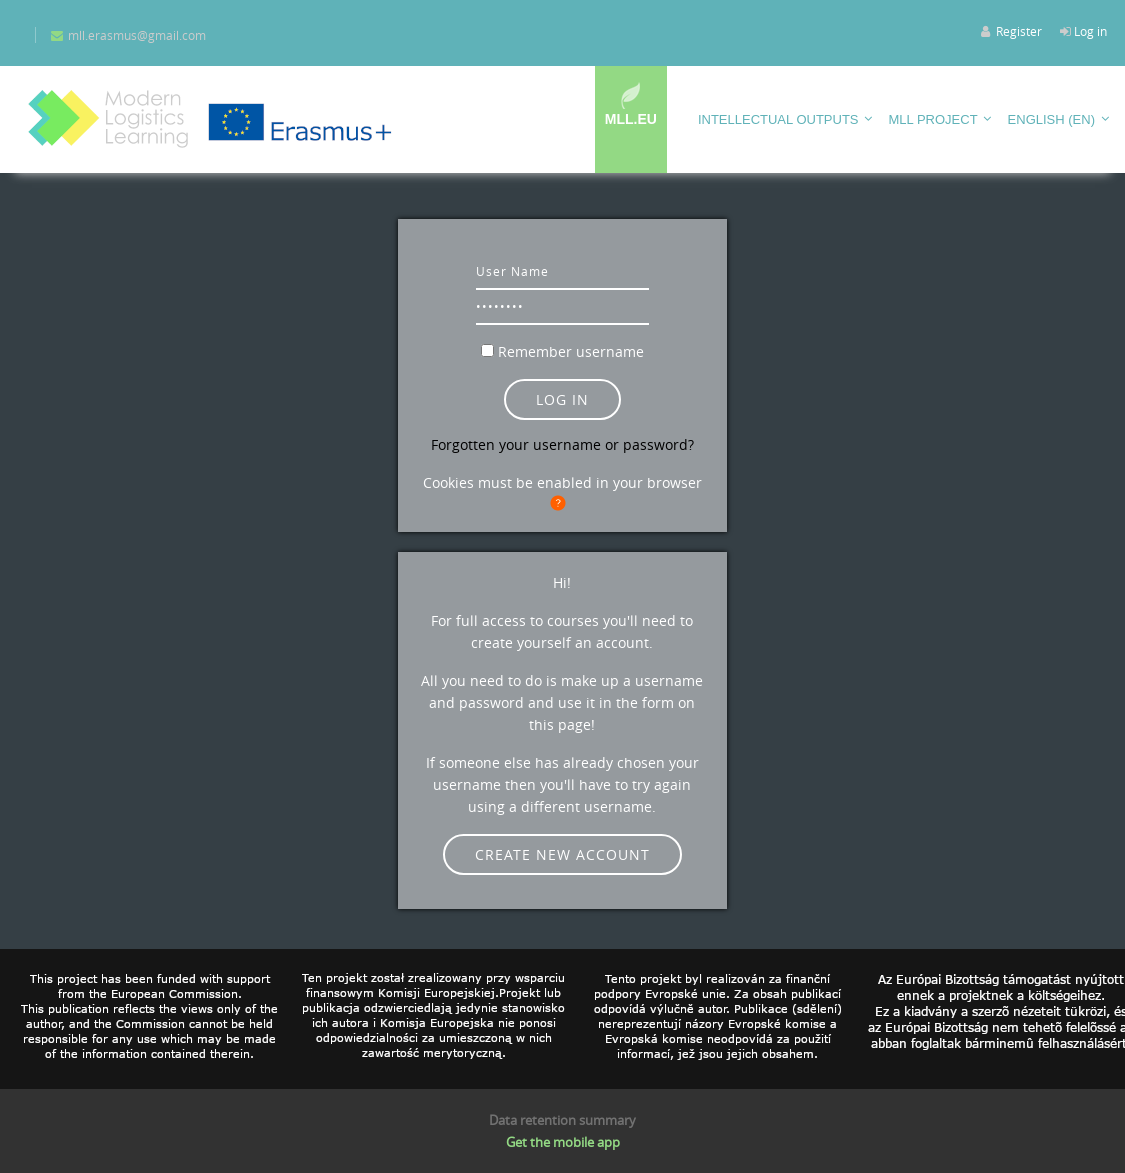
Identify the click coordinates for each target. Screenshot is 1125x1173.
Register (1019, 31)
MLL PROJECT (933, 119)
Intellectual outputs (778, 119)
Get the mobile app (563, 1142)
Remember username (571, 351)
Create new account (562, 854)
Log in (1090, 31)
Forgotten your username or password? (562, 444)
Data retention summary (562, 1120)
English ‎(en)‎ (1051, 119)
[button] (562, 503)
